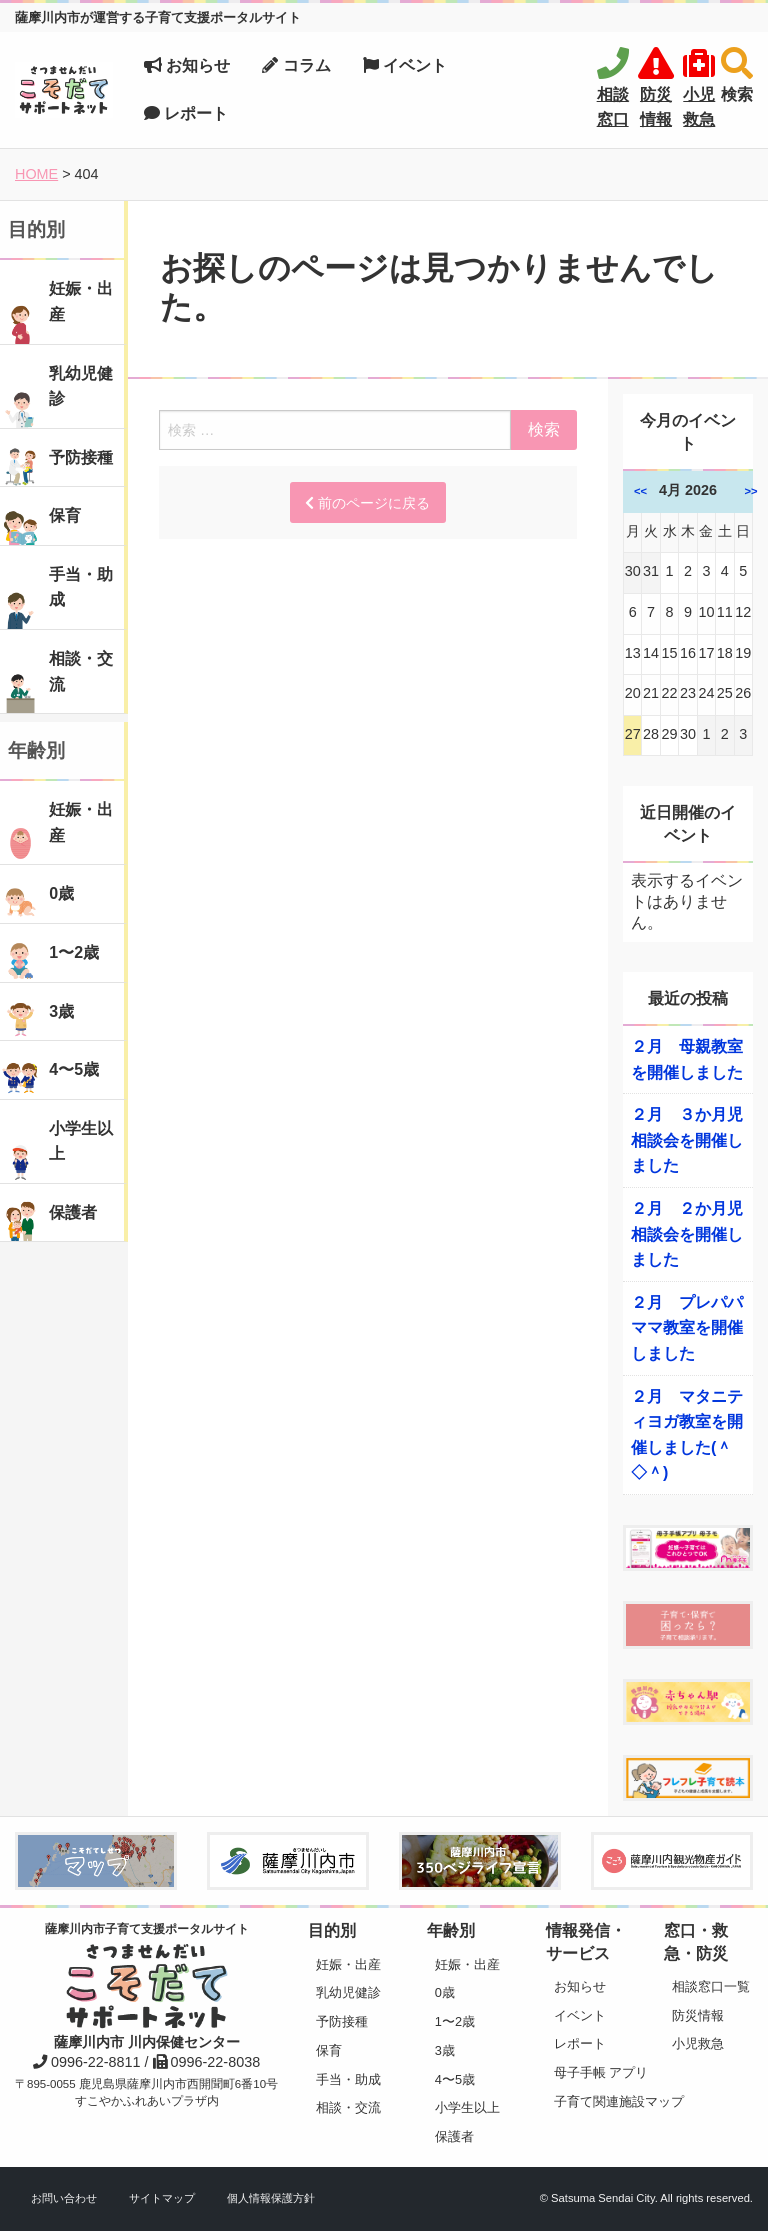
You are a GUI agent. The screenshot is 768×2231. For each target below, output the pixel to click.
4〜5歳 (455, 2079)
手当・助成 (348, 2079)
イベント (405, 65)
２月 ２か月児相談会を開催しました (687, 1234)
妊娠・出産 (348, 1964)
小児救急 (698, 2043)
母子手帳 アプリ (594, 2072)
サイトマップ (162, 2198)
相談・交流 (348, 2107)
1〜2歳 (455, 2021)
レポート (186, 113)
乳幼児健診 (348, 1992)
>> (751, 491)
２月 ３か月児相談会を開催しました (687, 1140)
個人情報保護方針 (271, 2198)
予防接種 (342, 2021)
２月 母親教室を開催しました (687, 1059)
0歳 (445, 1992)
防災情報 (698, 2015)
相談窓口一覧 (711, 1986)
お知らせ (187, 65)
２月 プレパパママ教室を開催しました (687, 1328)
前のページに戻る (367, 503)
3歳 (445, 2050)
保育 (329, 2050)
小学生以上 (467, 2107)
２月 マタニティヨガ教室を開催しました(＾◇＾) (687, 1435)
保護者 (454, 2136)
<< (640, 491)
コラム (296, 65)
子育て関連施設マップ (594, 2101)
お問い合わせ (64, 2198)
